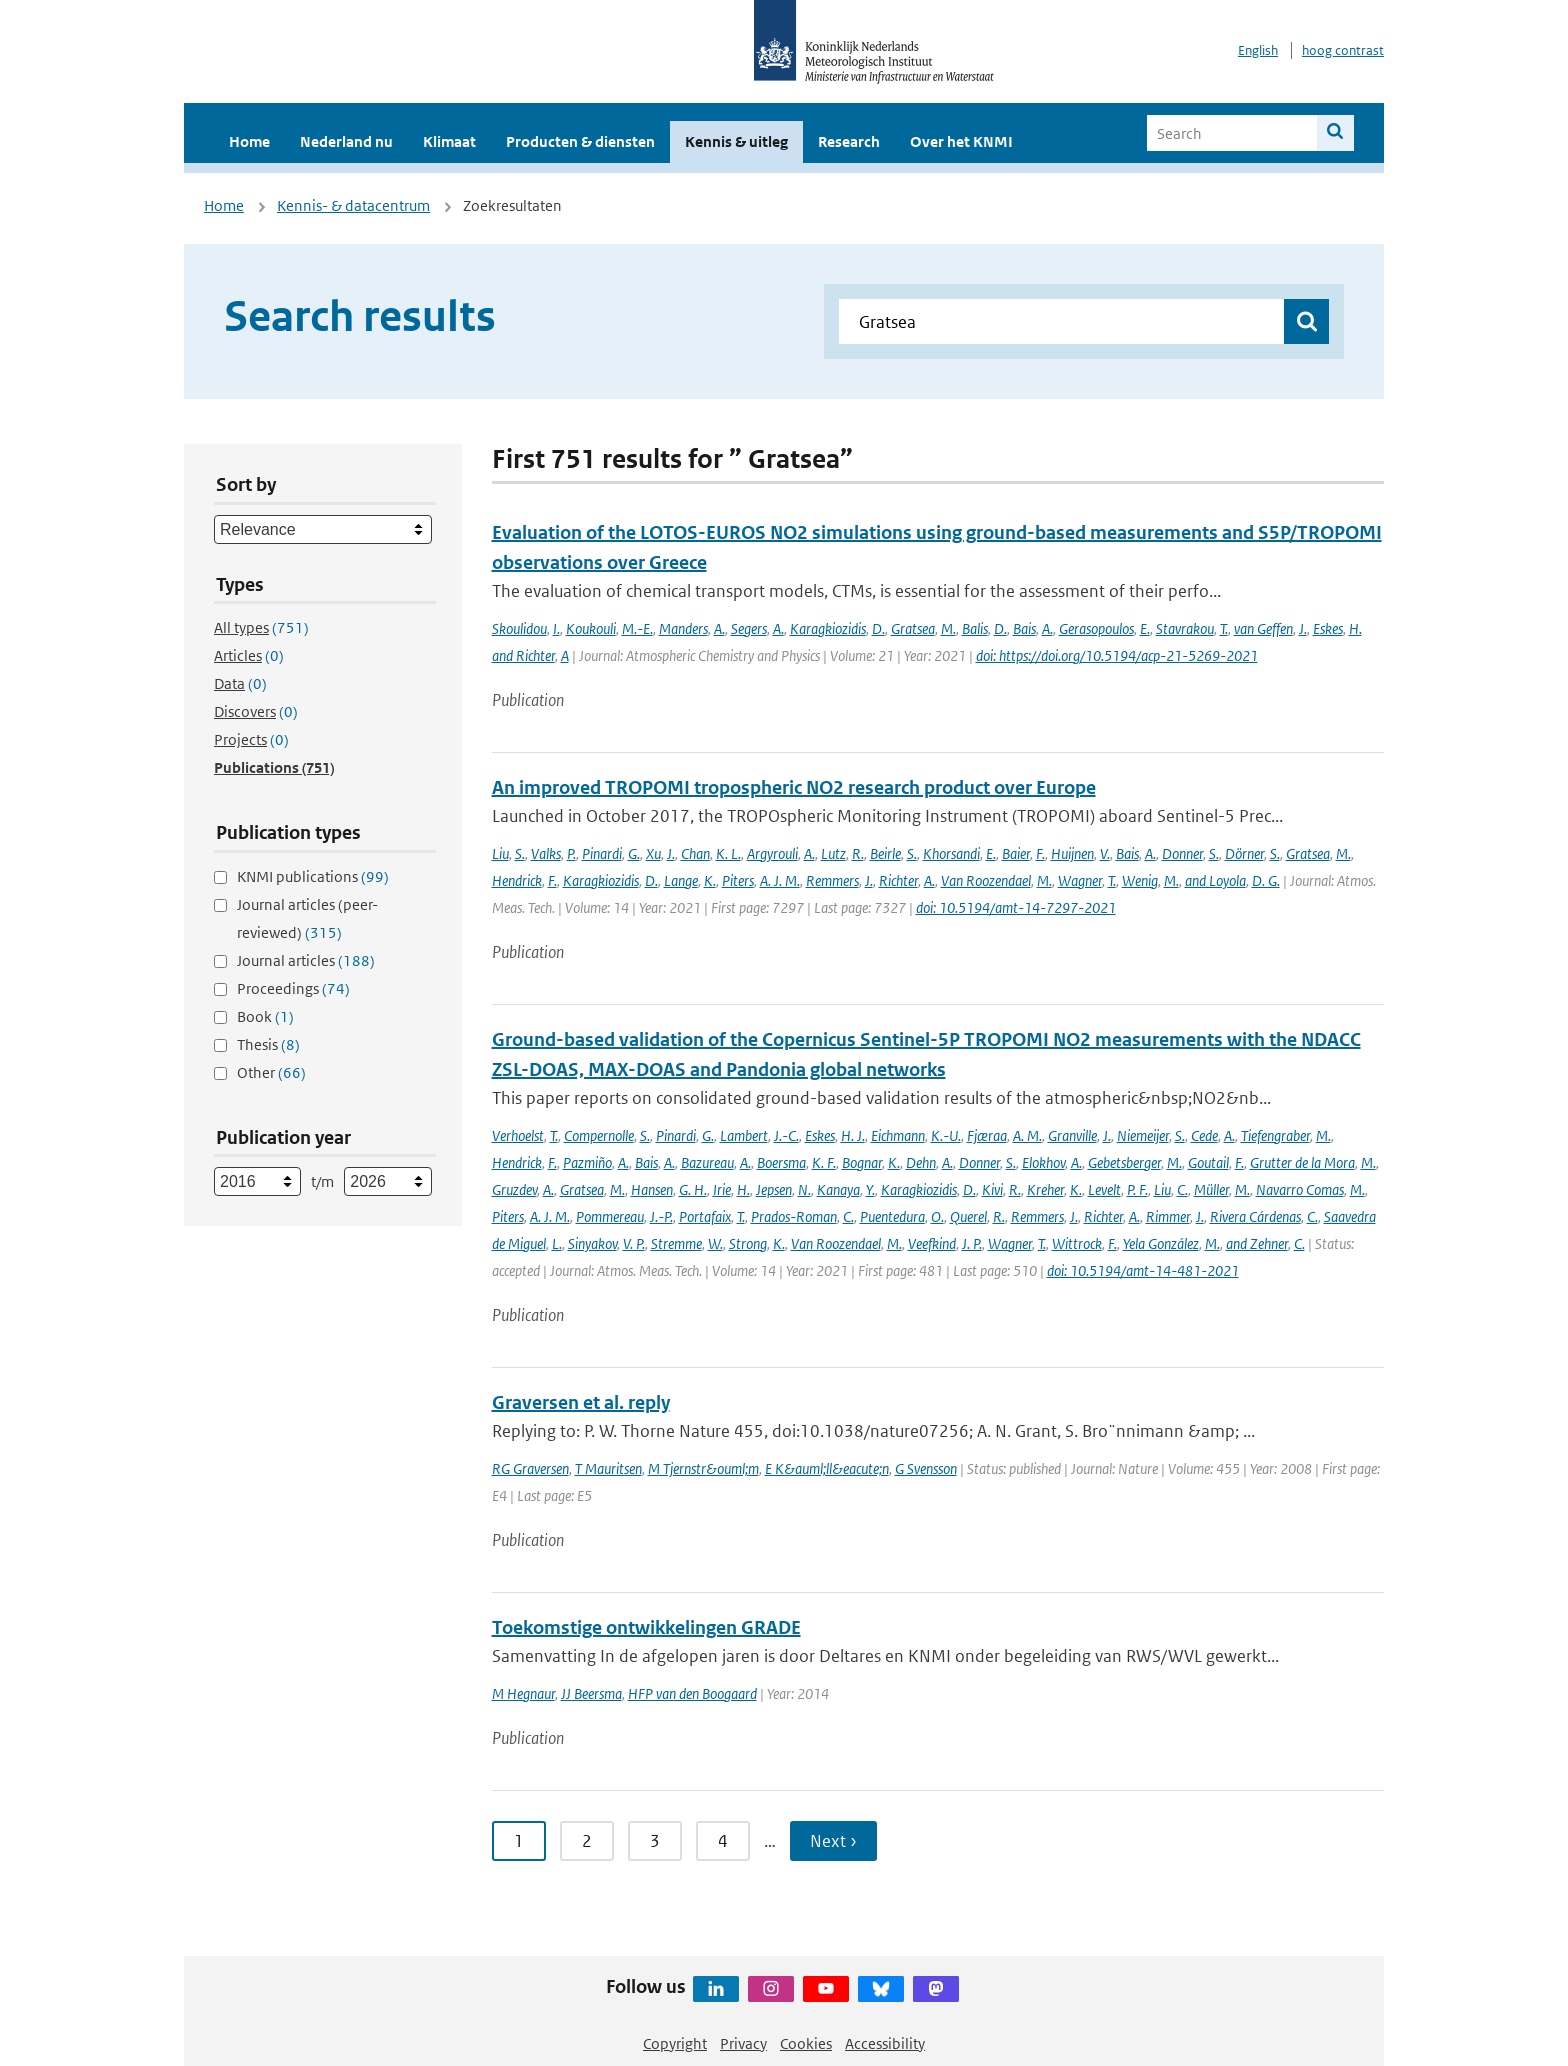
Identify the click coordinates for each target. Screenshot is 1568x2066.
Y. (870, 1189)
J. (1303, 628)
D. (878, 628)
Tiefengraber (1275, 1135)
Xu (653, 853)
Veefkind (932, 1243)
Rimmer (1168, 1216)
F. (1040, 853)
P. (571, 853)
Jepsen (774, 1189)
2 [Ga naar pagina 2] (587, 1841)
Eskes (1328, 628)
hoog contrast (1343, 50)
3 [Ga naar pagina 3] (655, 1841)
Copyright (675, 2043)
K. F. (824, 1162)
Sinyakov (592, 1243)
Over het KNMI (961, 141)
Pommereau (610, 1216)
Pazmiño (587, 1162)
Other (271, 1072)
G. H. (693, 1189)
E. (1145, 628)
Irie (722, 1189)
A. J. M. (780, 880)
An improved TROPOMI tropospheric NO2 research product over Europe (794, 787)
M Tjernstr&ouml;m (703, 1468)
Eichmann (898, 1135)
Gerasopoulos (1096, 628)
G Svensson (926, 1468)
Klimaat (449, 141)
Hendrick (517, 880)
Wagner (1080, 880)
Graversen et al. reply (581, 1402)
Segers (749, 628)
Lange (681, 880)
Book (265, 1016)
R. (858, 853)
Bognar (862, 1162)
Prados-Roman (794, 1216)
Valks (546, 853)
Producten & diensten (580, 141)
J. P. (972, 1243)
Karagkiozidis (828, 628)
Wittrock (1077, 1243)
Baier (1016, 853)
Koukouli (591, 628)
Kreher (1045, 1189)
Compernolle (599, 1135)
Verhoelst (518, 1135)
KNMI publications (313, 876)
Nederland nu (346, 141)
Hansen (652, 1189)
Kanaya (838, 1189)
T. (1224, 628)
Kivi (992, 1189)
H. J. (853, 1135)
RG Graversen (530, 1468)
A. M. (1027, 1135)
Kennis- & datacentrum (353, 205)
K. (710, 880)
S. (520, 853)
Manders (683, 628)
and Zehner (1257, 1243)
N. (804, 1189)
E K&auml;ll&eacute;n (827, 1468)
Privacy (743, 2043)
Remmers (832, 880)
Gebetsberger (1124, 1162)
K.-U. (946, 1135)
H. (743, 1189)
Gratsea (913, 628)
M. (948, 628)
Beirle (885, 853)
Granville (1072, 1135)
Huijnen (1072, 853)
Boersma (781, 1162)
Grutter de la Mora (1302, 1162)
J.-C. (786, 1135)
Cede (1204, 1135)
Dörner (1244, 853)
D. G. (1266, 880)
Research (849, 141)
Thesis (268, 1044)
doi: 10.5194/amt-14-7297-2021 (1016, 907)
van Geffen (1263, 628)
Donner (1182, 853)
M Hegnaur (523, 1693)
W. (715, 1243)
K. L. (728, 853)
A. (719, 628)
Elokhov (1043, 1162)
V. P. (634, 1243)
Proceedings (293, 988)
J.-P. (661, 1216)
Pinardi (602, 853)
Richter (898, 880)
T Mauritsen (608, 1468)
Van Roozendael (986, 880)
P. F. (1137, 1189)
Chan (695, 853)
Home (249, 141)
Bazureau (707, 1162)
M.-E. (637, 628)
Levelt (1104, 1189)
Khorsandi (951, 853)
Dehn (921, 1162)
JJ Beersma (591, 1693)
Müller (1211, 1189)
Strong (748, 1243)
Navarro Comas (1300, 1189)
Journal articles (306, 960)
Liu (500, 853)
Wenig (1140, 880)
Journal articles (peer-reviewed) (307, 918)
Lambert (744, 1135)
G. (634, 853)
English (1258, 50)
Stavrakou (1185, 628)
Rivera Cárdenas (1255, 1216)
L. (557, 1243)
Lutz (833, 853)
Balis (975, 628)
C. (1182, 1189)
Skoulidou (519, 628)
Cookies (806, 2043)
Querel (968, 1216)
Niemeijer (1143, 1135)
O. (937, 1216)
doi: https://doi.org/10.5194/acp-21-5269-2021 (1117, 655)
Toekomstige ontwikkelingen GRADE (646, 1627)
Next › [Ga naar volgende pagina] (833, 1841)
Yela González (1161, 1243)
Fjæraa (987, 1135)
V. (1105, 853)
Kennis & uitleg (736, 141)
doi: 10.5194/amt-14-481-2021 (1143, 1270)
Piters (738, 880)
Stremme (676, 1243)
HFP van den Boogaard (692, 1693)
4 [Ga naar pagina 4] (723, 1841)
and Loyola (1215, 880)
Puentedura (892, 1216)
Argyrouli (772, 853)
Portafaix (705, 1216)
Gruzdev (514, 1189)
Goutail (1208, 1162)
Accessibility (885, 2043)
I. (556, 628)
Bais (1024, 628)
